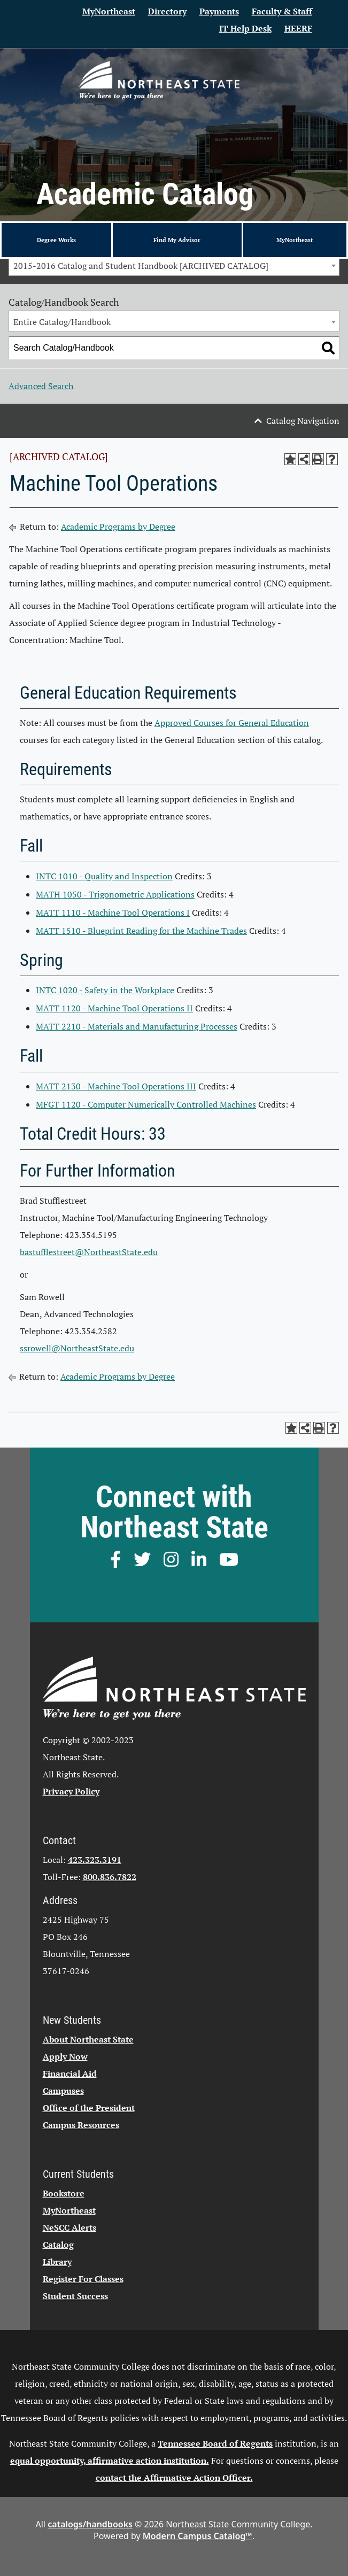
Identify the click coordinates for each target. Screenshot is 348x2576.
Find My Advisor (176, 240)
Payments (219, 11)
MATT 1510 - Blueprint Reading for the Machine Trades (141, 931)
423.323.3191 (94, 1860)
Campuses (63, 2091)
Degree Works (56, 240)
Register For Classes (83, 2279)
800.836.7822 (109, 1877)
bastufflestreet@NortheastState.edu (89, 1252)
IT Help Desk (245, 28)
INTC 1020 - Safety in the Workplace (105, 990)
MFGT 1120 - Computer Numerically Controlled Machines (146, 1104)
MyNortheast (108, 11)
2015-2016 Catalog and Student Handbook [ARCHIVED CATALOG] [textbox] (140, 266)
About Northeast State (88, 2039)
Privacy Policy (71, 1791)
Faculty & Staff (282, 11)
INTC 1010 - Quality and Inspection (104, 876)
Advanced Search (41, 386)
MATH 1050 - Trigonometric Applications (115, 894)
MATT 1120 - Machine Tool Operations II (114, 1008)
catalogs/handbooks (90, 2524)
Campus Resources (81, 2125)
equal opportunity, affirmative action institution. (109, 2460)
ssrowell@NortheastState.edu (77, 1348)
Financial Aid (70, 2073)
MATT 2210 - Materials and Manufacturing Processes (136, 1026)
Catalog (58, 2244)
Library (57, 2262)
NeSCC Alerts (69, 2227)
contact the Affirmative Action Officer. (174, 2478)
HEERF (298, 28)
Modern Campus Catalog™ (197, 2536)
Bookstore (63, 2193)
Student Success (75, 2296)
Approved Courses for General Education (231, 723)
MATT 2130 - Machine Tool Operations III (116, 1086)
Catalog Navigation (302, 421)
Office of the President (89, 2108)
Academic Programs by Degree (118, 526)
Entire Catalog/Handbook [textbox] (62, 322)
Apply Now (65, 2056)
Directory (167, 11)
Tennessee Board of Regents (215, 2443)
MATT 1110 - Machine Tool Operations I (113, 912)
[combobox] (174, 265)
